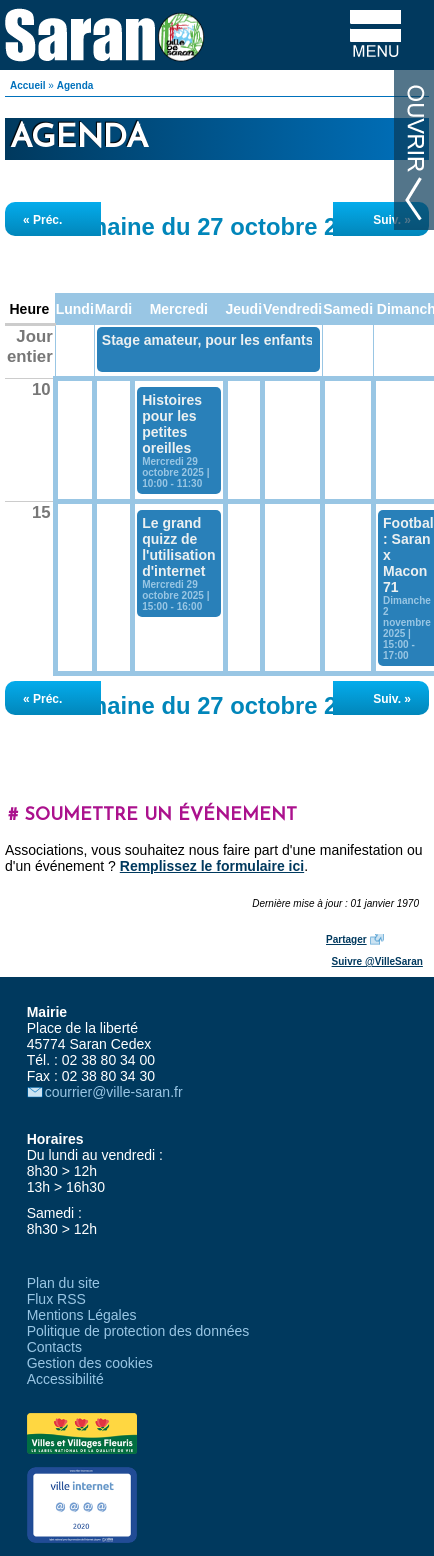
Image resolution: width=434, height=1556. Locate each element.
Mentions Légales (82, 1315)
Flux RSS (56, 1299)
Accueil (28, 85)
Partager (346, 939)
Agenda (75, 85)
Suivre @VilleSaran (377, 961)
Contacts (54, 1347)
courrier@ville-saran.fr (114, 1092)
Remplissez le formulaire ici (212, 866)
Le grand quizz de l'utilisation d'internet (178, 547)
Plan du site (63, 1283)
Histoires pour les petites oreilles (172, 424)
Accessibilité (65, 1379)
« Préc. (42, 220)
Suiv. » (392, 220)
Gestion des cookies (90, 1363)
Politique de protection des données (138, 1331)
